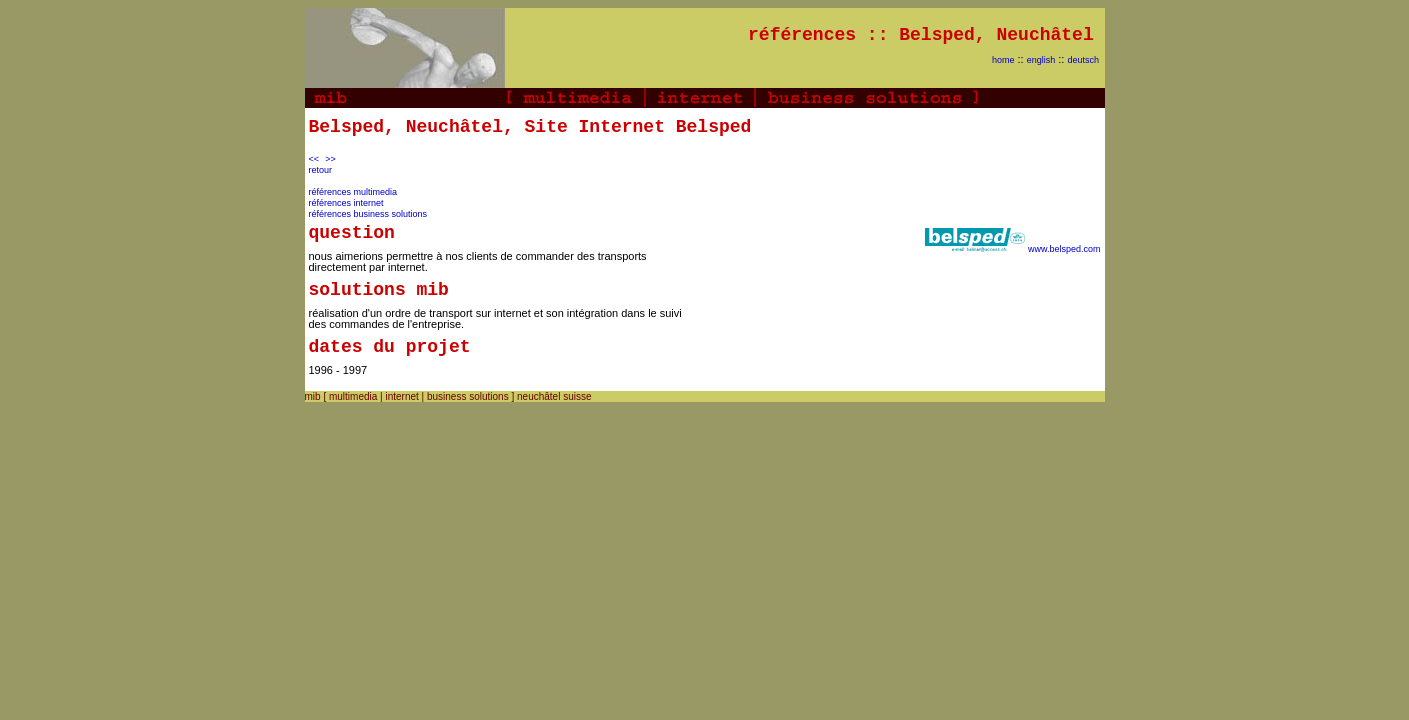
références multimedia (353, 192)
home (1003, 60)
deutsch (1084, 60)
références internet (346, 203)
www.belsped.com (1064, 249)
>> (330, 159)
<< (314, 159)
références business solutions (368, 214)
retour (321, 170)
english (1041, 60)
